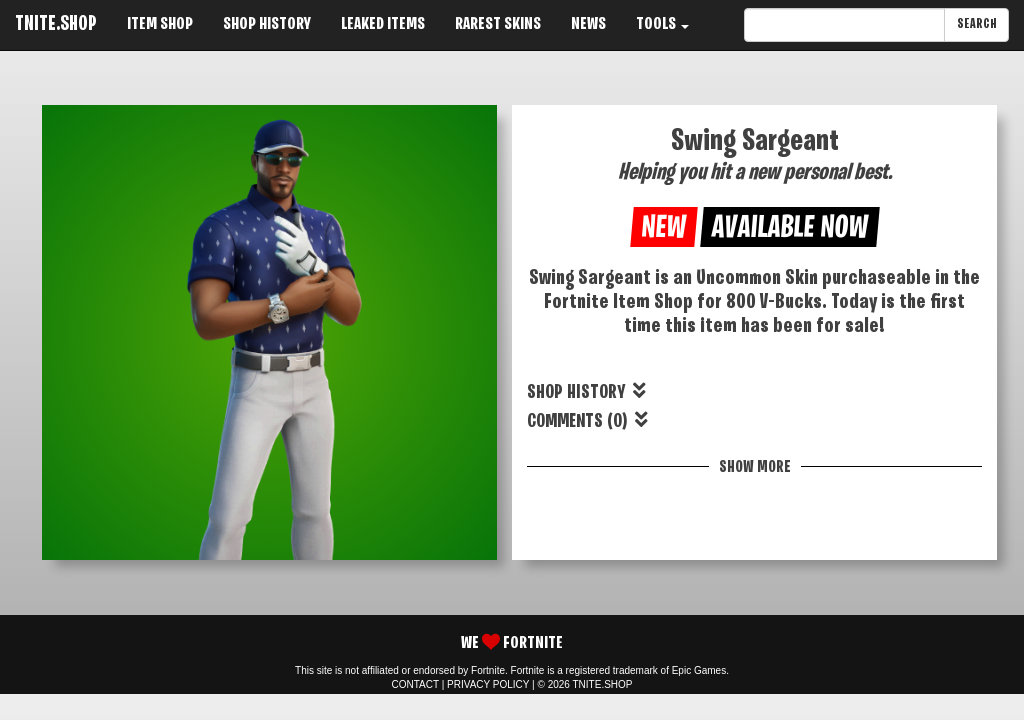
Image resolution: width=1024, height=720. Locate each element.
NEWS (588, 24)
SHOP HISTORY (267, 24)
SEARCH (976, 24)
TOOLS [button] (662, 24)
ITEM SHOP (160, 24)
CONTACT (415, 684)
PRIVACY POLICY (488, 684)
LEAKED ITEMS (383, 24)
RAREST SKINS (498, 24)
